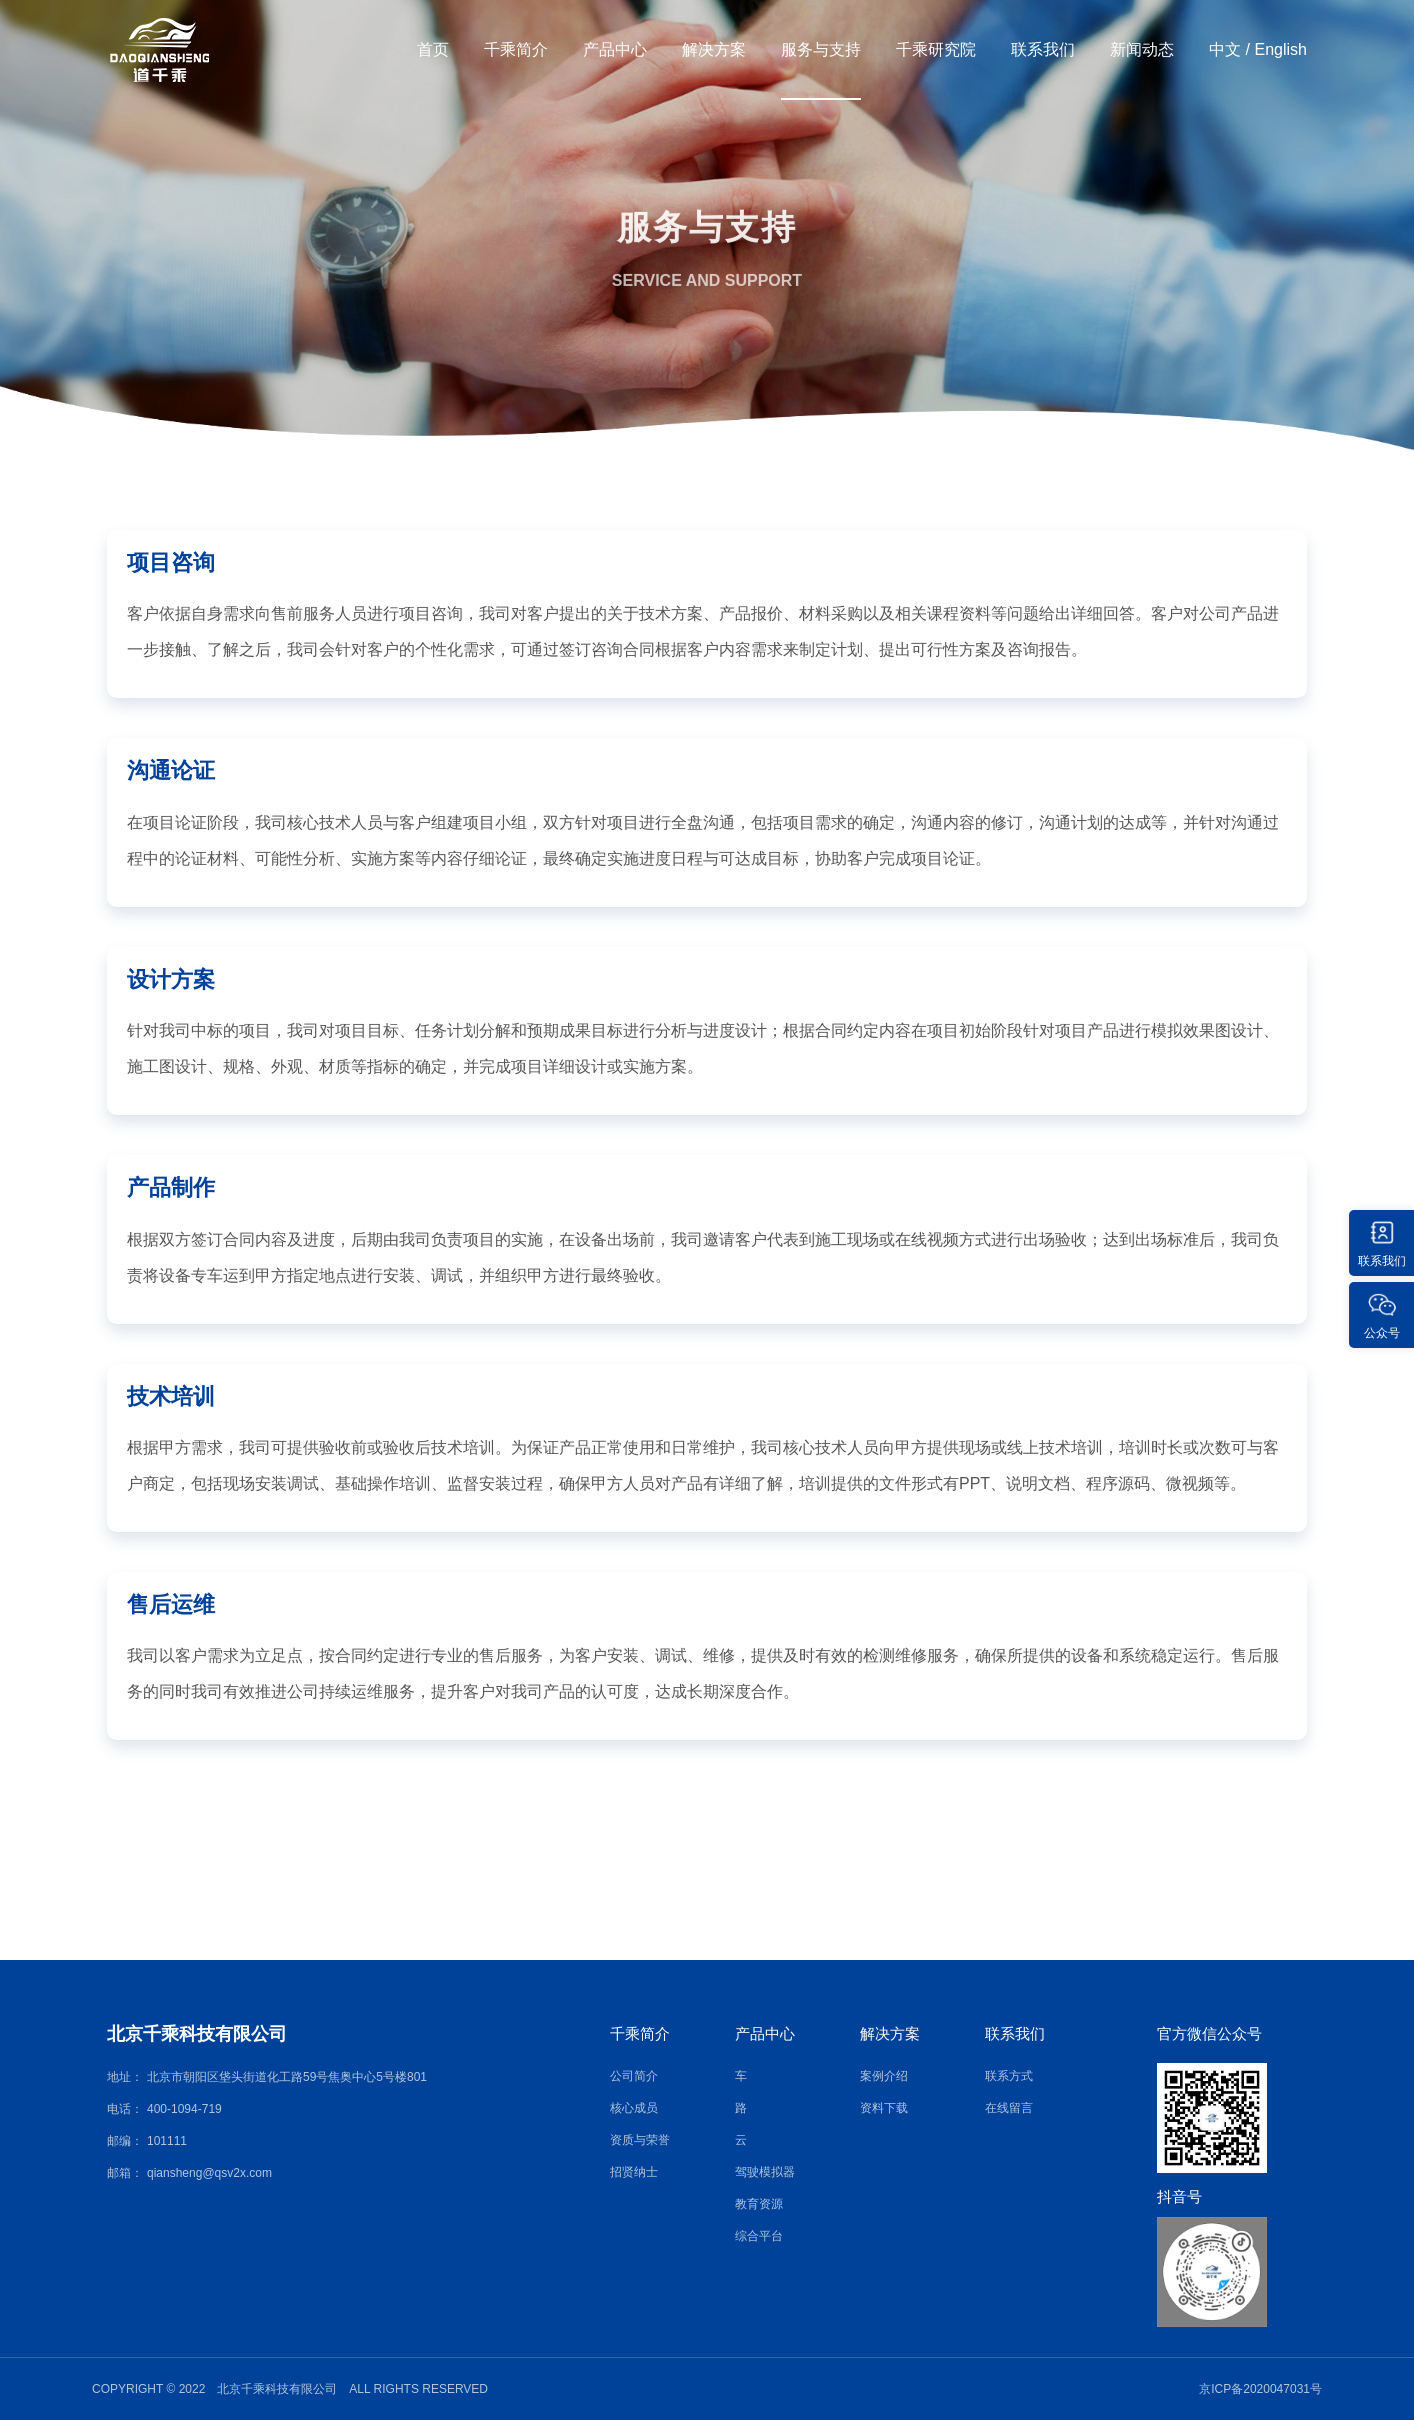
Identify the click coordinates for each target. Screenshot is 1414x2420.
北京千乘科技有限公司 (197, 2034)
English (1281, 49)
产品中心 (615, 49)
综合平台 (759, 2236)
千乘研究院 (936, 49)
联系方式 (1009, 2076)
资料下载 (884, 2108)
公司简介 (634, 2076)
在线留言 (1009, 2108)
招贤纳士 (634, 2172)
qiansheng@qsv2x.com (209, 2173)
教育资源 (759, 2204)
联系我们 (1043, 49)
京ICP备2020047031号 (1260, 2389)
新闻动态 (1142, 49)
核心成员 (634, 2108)
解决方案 (714, 49)
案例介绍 (884, 2076)
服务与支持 (821, 49)
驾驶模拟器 (765, 2172)
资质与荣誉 (640, 2140)
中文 (1225, 49)
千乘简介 (516, 49)
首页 (433, 49)
